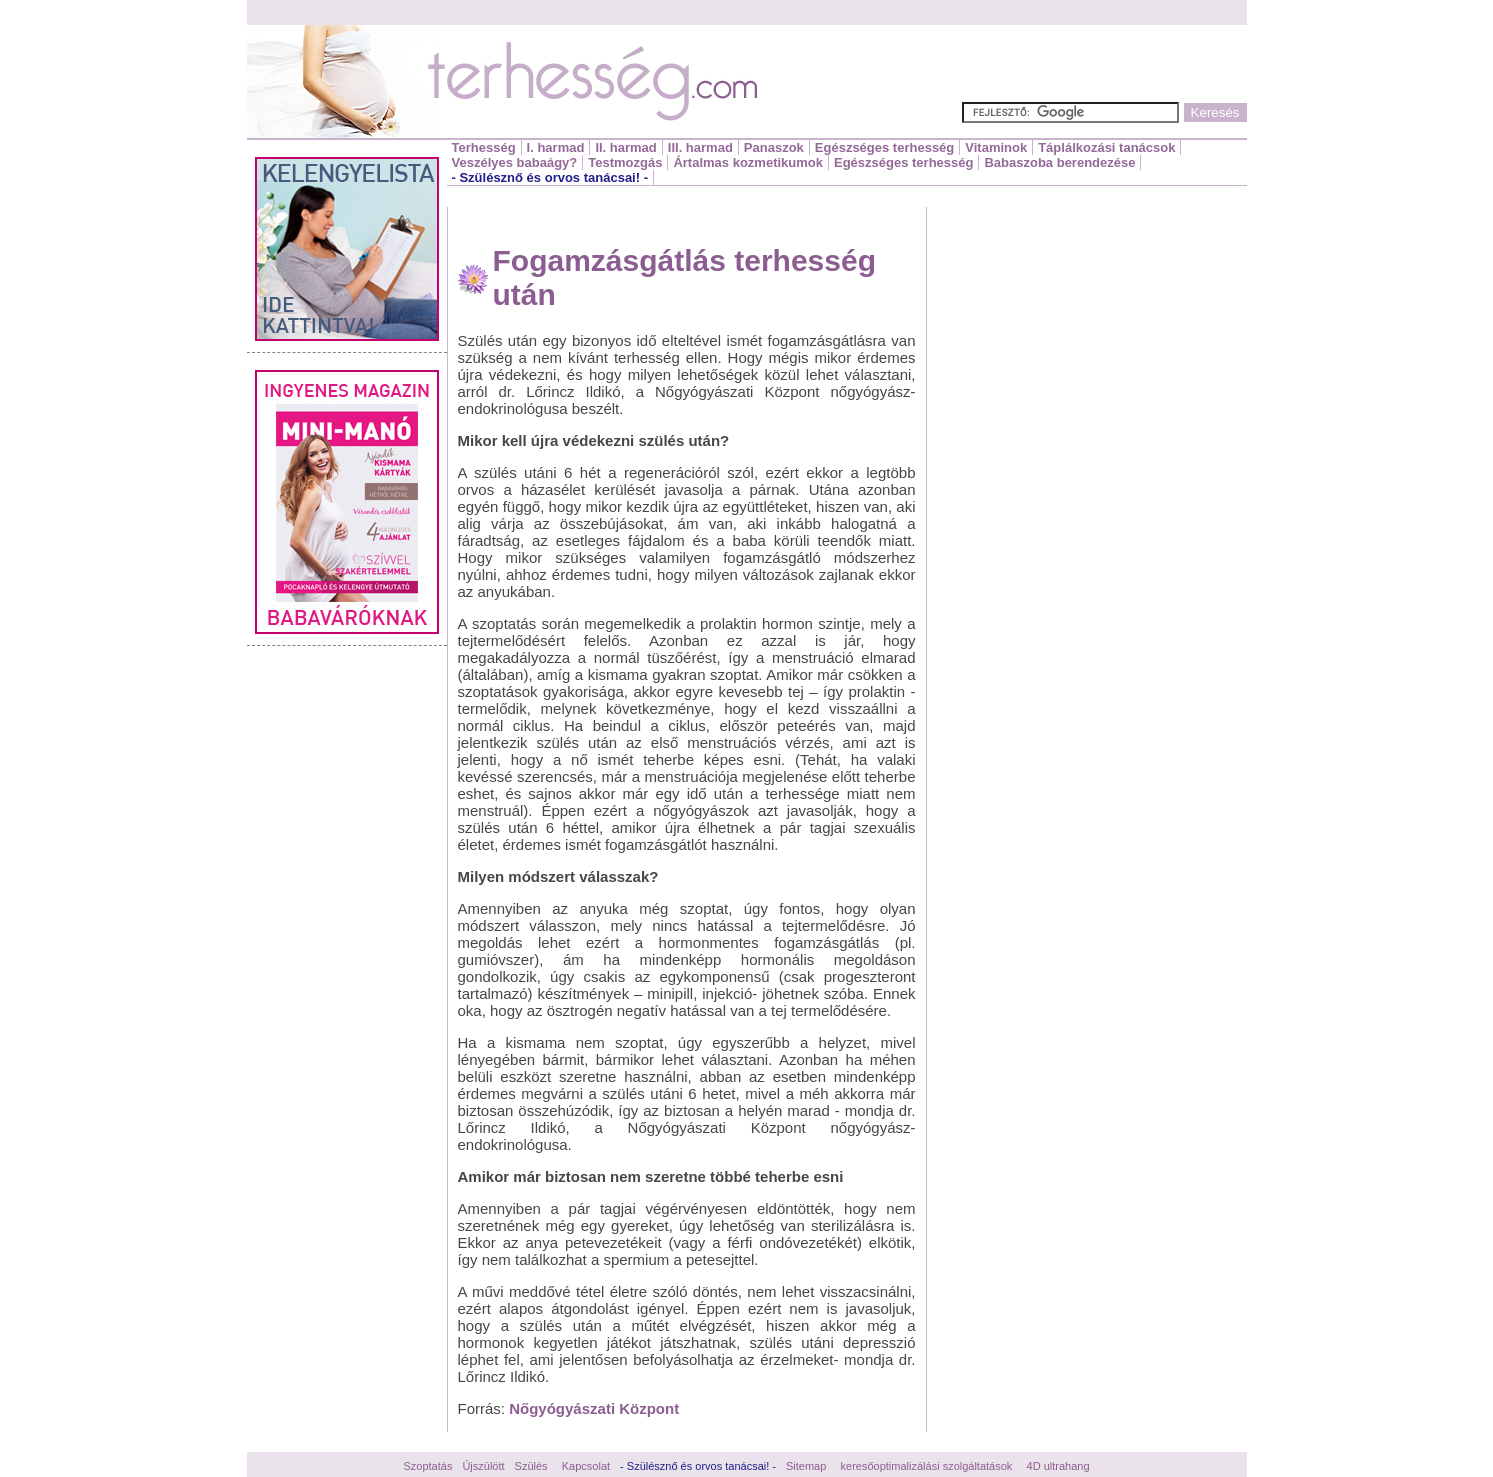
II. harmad (625, 147)
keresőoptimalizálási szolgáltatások (927, 1466)
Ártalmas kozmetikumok (748, 162)
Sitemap (806, 1466)
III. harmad (700, 147)
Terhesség (484, 147)
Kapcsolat (586, 1466)
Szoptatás (427, 1466)
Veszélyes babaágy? (515, 162)
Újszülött (483, 1466)
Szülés (531, 1466)
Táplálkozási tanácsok (1106, 147)
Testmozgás (625, 162)
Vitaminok (996, 147)
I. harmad (556, 147)
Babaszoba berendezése (1059, 162)
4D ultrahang (1058, 1466)
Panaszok (774, 147)
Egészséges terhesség (884, 147)
